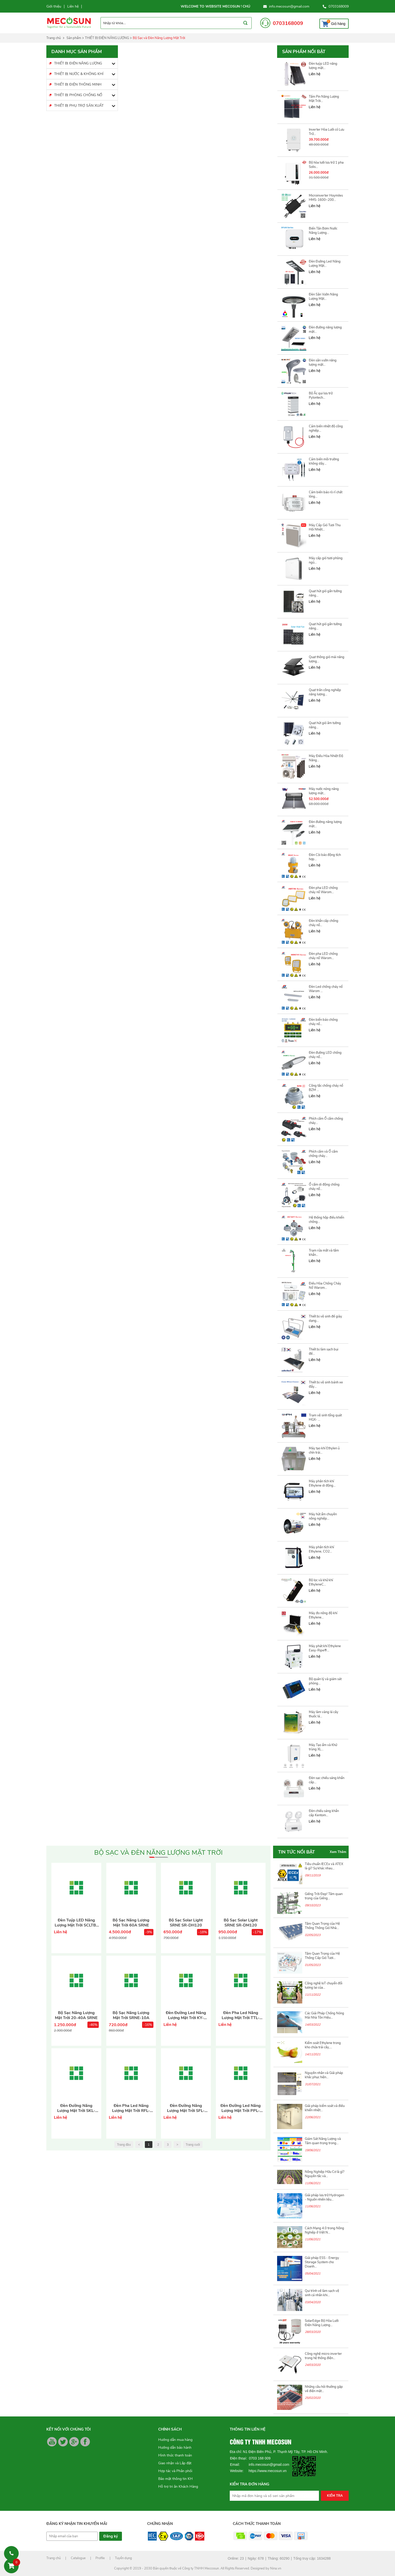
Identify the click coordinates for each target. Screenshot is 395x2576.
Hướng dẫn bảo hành (174, 2447)
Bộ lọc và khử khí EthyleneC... (321, 1582)
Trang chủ (53, 38)
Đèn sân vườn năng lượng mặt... (323, 362)
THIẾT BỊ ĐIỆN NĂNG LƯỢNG (107, 38)
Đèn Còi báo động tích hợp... (325, 857)
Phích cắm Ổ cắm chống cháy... (326, 1121)
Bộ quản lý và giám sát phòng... (325, 1681)
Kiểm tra (335, 2495)
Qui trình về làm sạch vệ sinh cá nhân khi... (322, 2293)
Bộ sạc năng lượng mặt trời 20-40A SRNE (76, 2015)
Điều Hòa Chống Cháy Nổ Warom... (325, 1285)
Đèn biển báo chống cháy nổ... (323, 1022)
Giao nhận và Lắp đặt (174, 2463)
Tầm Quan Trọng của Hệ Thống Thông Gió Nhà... (322, 1926)
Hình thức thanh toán (175, 2455)
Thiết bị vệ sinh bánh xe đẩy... (326, 1384)
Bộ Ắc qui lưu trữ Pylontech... (321, 395)
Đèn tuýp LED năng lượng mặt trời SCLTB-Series (76, 1923)
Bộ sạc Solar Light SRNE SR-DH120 (186, 1923)
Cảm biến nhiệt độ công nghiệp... (326, 428)
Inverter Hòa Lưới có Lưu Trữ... (326, 132)
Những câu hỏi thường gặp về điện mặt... (324, 2389)
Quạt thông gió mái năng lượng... (326, 659)
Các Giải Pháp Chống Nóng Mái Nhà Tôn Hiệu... (324, 2015)
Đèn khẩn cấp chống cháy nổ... (323, 923)
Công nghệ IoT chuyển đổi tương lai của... (323, 1985)
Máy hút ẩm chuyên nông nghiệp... (323, 1516)
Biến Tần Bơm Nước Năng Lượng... (323, 230)
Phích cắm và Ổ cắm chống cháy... (323, 1154)
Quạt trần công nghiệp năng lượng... (325, 692)
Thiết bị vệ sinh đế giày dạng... (325, 1318)
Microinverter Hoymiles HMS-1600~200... (326, 198)
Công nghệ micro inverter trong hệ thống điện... (323, 2356)
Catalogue (78, 2558)
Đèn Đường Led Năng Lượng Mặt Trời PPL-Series (240, 2108)
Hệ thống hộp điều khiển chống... (326, 1220)
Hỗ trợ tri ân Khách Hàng (178, 2486)
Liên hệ (73, 6)
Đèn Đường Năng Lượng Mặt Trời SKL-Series (76, 2108)
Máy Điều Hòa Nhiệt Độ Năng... (326, 758)
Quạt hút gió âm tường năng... (325, 725)
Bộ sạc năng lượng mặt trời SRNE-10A (131, 2015)
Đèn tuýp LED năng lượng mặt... (323, 66)
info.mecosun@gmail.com (289, 6)
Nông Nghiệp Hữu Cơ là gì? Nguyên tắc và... (324, 2174)
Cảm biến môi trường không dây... (324, 461)
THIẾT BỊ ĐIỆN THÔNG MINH (78, 84)
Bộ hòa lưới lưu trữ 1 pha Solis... (326, 165)
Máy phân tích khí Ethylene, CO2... (321, 1549)
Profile (100, 2558)
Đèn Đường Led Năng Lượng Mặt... (325, 263)
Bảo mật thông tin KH (175, 2478)
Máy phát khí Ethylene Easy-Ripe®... (325, 1648)
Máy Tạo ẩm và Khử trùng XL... (323, 1747)
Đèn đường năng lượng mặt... (325, 329)
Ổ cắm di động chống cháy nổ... (324, 1187)
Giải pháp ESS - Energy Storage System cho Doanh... (322, 2262)
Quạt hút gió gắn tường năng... (325, 593)
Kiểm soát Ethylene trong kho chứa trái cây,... (323, 2045)
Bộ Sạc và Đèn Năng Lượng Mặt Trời (159, 38)
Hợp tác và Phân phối (175, 2471)
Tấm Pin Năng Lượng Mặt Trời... (324, 99)
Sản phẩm (74, 38)
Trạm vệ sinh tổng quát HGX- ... (325, 1417)
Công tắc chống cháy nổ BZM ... (326, 1088)
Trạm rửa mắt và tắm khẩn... (324, 1252)
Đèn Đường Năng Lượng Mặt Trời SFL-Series (186, 2108)
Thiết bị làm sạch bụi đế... (323, 1351)
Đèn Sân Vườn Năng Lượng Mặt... (323, 296)
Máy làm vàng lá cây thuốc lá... (323, 1714)
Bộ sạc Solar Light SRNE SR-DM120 (241, 1923)
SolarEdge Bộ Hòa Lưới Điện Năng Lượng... (322, 2323)
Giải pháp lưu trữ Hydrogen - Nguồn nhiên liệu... (324, 2197)
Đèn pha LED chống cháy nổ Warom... (323, 890)
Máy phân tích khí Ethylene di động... (322, 1483)
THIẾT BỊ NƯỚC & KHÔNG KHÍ (79, 73)
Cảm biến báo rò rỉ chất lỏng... (325, 494)
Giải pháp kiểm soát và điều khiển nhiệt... (325, 2108)
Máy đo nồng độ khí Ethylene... (323, 1615)
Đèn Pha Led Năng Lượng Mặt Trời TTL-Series (240, 2015)
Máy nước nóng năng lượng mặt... (324, 791)
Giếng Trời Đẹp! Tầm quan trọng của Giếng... (324, 1896)
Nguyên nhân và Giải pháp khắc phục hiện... (324, 2075)
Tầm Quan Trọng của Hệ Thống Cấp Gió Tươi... (322, 1956)
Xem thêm (338, 1852)
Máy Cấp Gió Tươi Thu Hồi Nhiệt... (325, 527)
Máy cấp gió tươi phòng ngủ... (326, 560)
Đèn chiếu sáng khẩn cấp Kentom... (324, 1813)
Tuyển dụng (123, 2558)
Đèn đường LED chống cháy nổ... (325, 1055)
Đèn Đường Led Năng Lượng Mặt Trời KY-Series (186, 2015)
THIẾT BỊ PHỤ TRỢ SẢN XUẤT (79, 105)
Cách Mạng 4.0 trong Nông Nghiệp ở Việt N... (324, 2230)
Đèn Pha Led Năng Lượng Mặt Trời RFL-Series (131, 2108)
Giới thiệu (53, 6)
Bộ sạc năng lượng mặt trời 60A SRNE (131, 1923)
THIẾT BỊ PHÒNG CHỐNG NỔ (78, 95)
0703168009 (338, 6)
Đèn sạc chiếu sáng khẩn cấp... (326, 1780)
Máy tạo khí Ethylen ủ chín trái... (324, 1450)
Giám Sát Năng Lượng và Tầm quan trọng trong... (323, 2141)
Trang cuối (193, 2144)
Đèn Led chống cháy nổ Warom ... (326, 989)
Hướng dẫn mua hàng (175, 2439)
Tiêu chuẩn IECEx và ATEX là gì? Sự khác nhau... (324, 1866)
